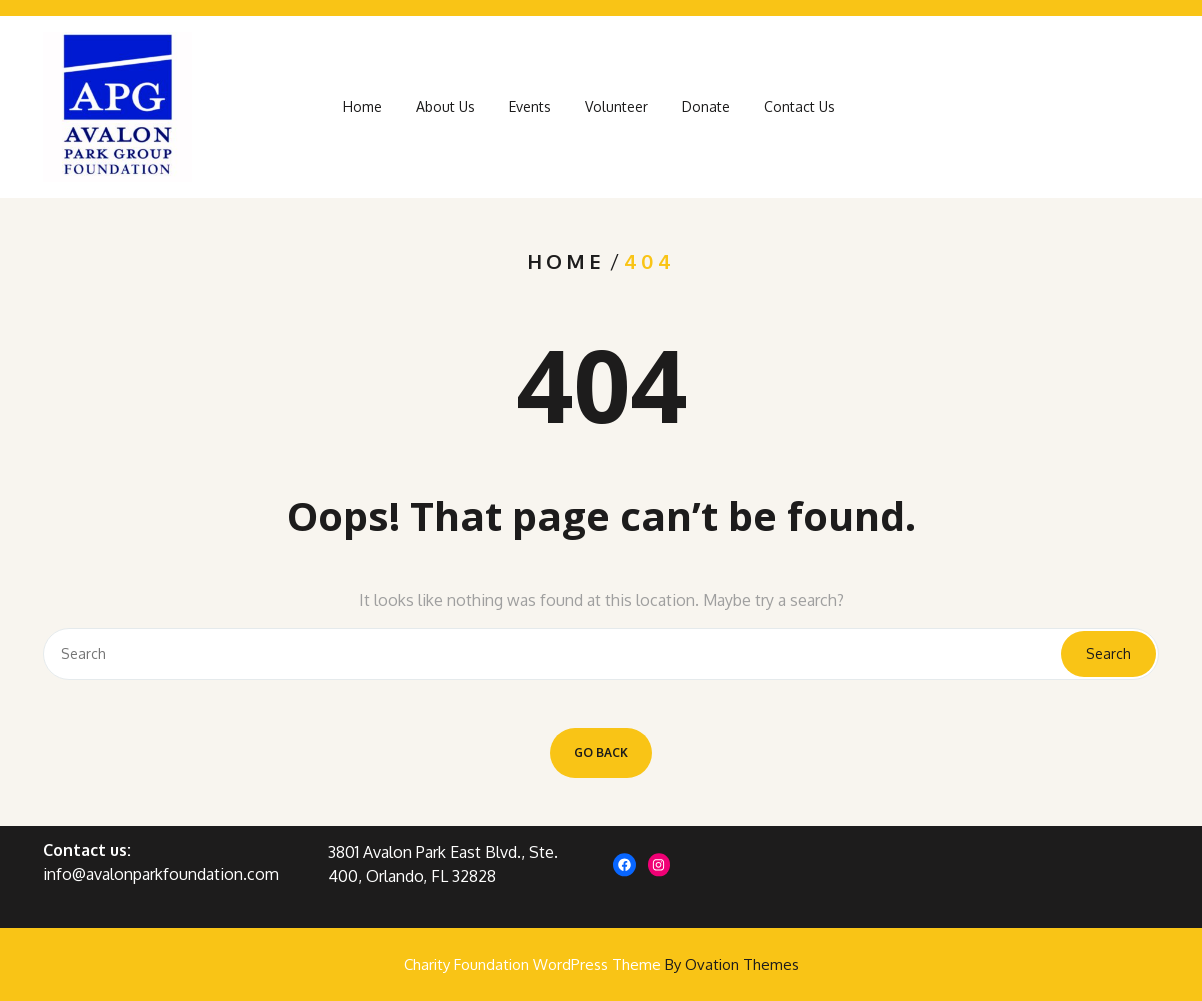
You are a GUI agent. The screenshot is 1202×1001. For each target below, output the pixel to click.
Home (362, 113)
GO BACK (601, 752)
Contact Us (799, 113)
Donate (706, 113)
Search (1108, 653)
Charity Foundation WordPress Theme (601, 964)
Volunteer (616, 113)
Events (530, 113)
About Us (445, 113)
